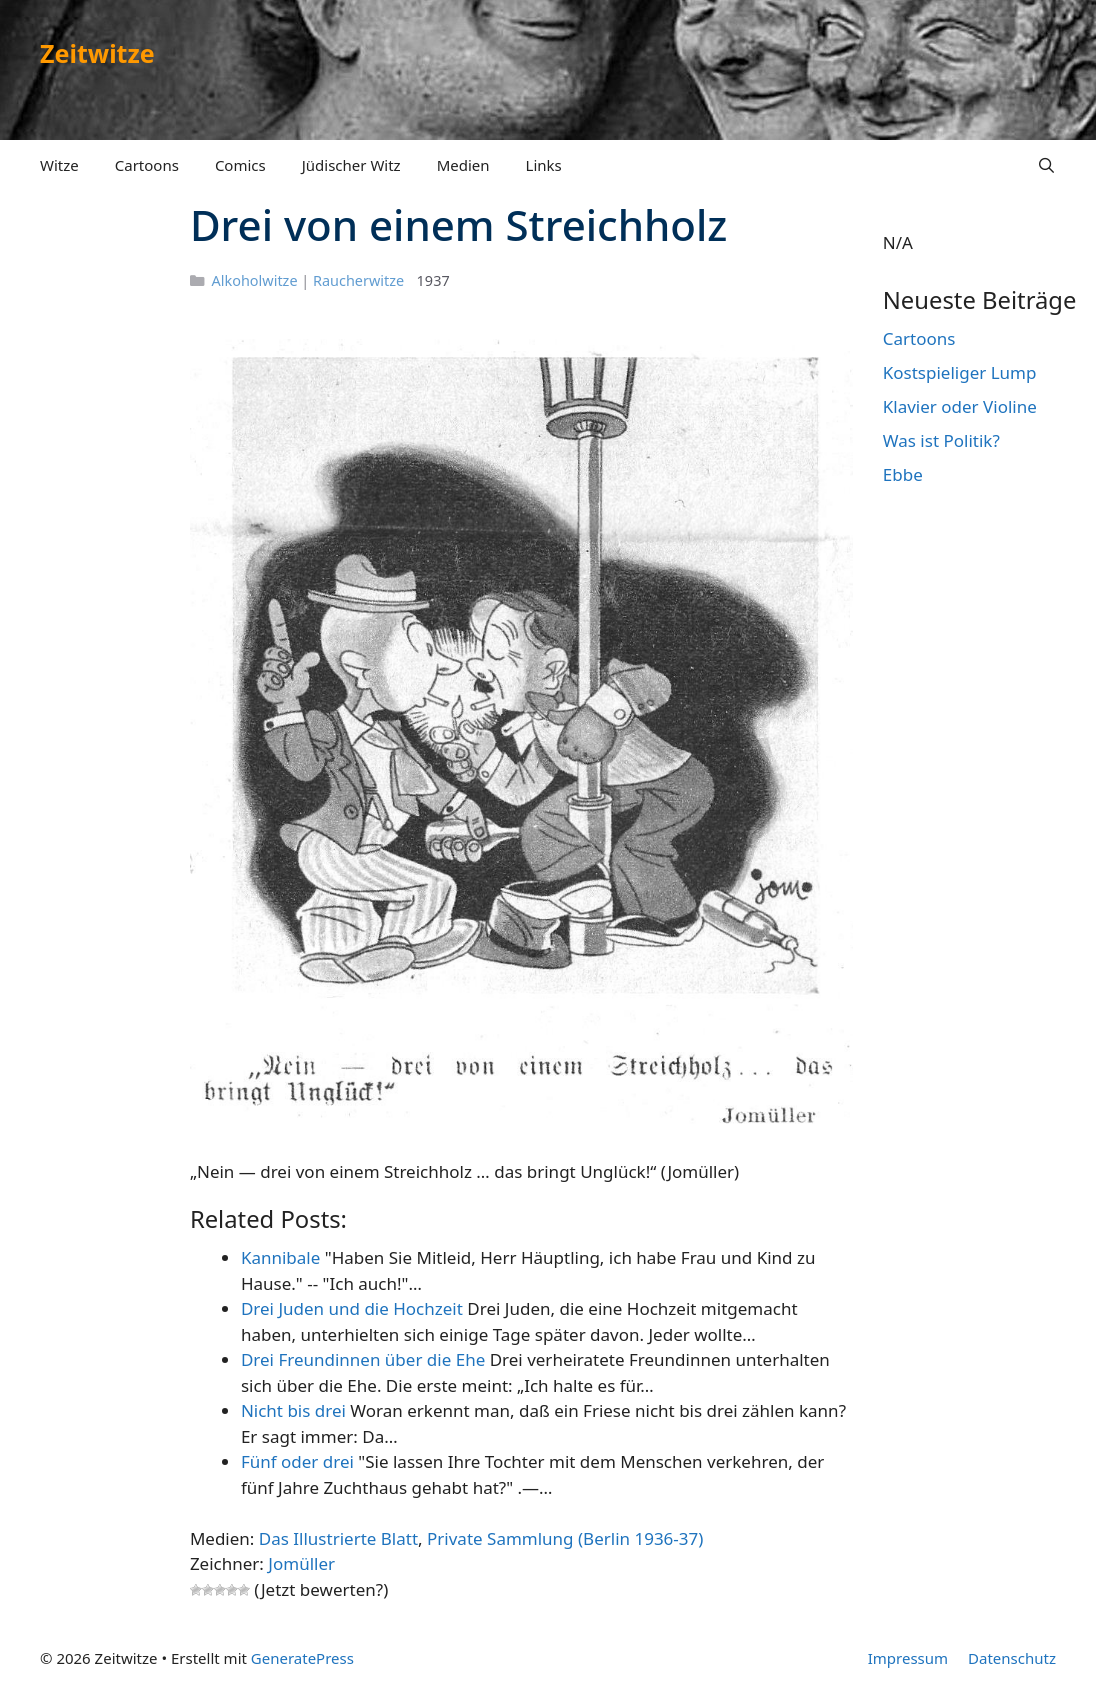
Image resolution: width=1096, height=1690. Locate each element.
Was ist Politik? (941, 440)
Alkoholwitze (255, 280)
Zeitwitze (97, 53)
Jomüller (301, 1563)
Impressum (908, 1658)
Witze (59, 165)
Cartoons (147, 165)
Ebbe (903, 474)
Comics (240, 165)
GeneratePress (302, 1658)
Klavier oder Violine (960, 406)
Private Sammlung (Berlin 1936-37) (565, 1538)
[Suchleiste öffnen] (1046, 165)
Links (544, 165)
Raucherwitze (358, 280)
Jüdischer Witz (351, 165)
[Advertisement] (101, 508)
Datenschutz (1012, 1658)
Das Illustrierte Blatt (338, 1538)
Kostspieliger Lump (960, 372)
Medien (463, 165)
